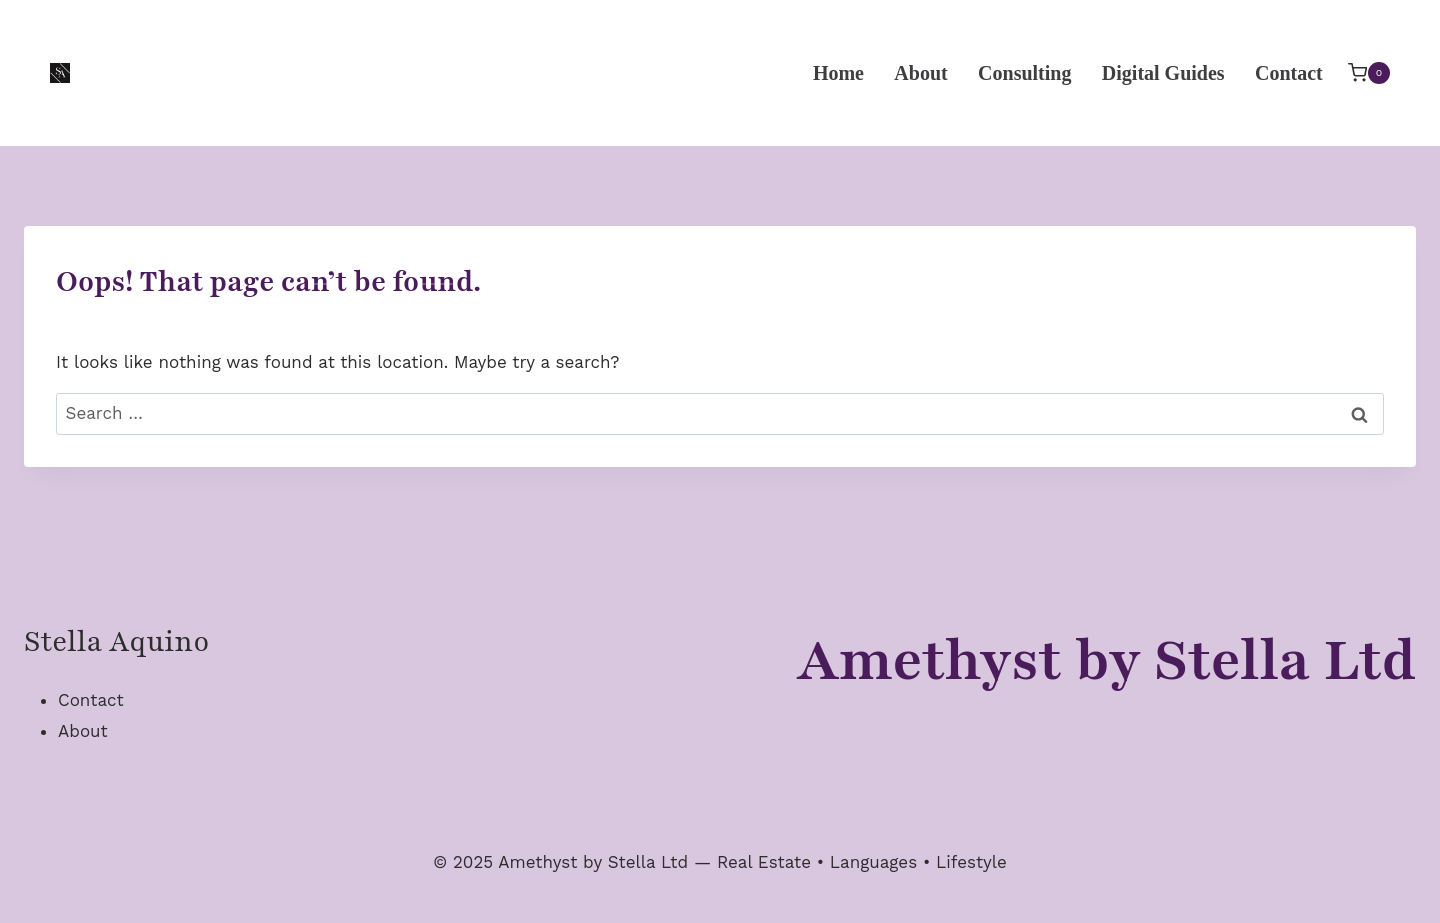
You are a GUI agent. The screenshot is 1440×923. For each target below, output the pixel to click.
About (920, 73)
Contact (1289, 73)
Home (838, 73)
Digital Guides (1163, 73)
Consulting (1024, 73)
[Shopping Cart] (1369, 72)
